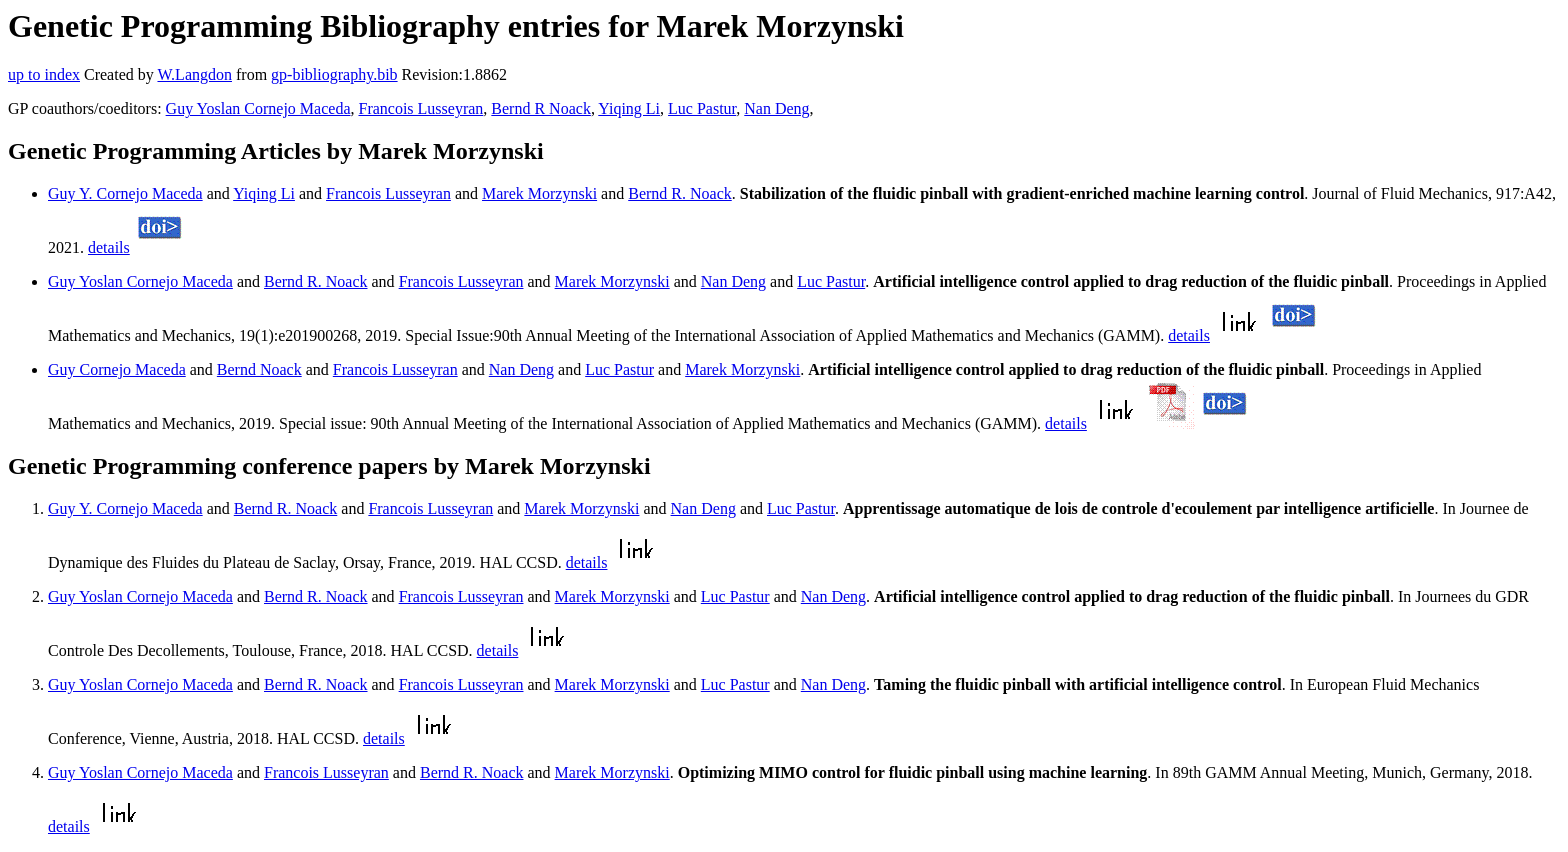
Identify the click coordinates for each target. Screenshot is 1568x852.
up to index (44, 74)
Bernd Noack (259, 369)
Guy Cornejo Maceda (117, 369)
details (109, 247)
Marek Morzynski (539, 193)
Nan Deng (776, 108)
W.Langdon (194, 74)
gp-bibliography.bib (334, 74)
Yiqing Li (629, 108)
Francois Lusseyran (420, 108)
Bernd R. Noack (680, 193)
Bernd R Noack (541, 108)
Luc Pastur (702, 108)
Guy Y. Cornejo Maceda (125, 193)
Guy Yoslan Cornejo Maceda (258, 108)
